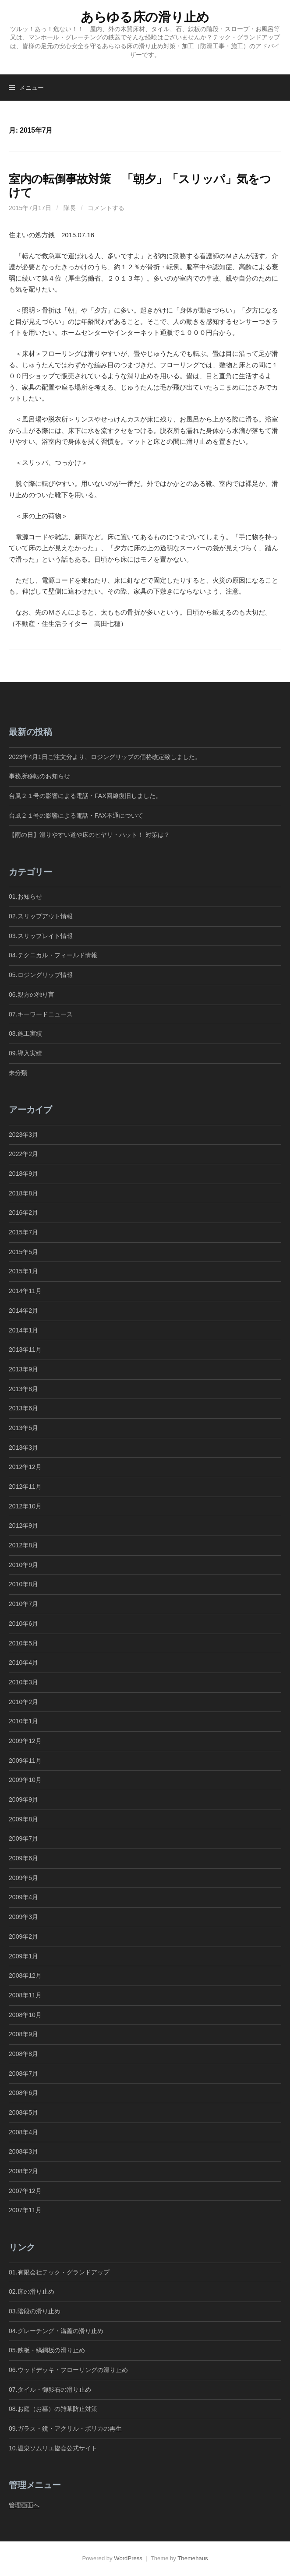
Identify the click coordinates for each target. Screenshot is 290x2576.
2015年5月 (23, 1251)
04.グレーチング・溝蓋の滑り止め (56, 2330)
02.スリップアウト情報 (41, 916)
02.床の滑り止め (31, 2291)
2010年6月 (23, 1623)
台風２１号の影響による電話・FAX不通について (76, 815)
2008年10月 (25, 2014)
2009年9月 (23, 1799)
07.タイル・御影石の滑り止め (50, 2389)
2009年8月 (23, 1819)
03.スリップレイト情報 (41, 935)
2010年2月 (23, 1701)
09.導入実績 (25, 1053)
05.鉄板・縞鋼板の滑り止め (47, 2350)
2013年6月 (23, 1408)
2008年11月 (25, 1995)
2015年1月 (23, 1271)
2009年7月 (23, 1838)
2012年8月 (23, 1545)
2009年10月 (25, 1779)
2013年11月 (25, 1349)
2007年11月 (25, 2210)
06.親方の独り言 (31, 994)
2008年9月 (23, 2034)
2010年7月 (23, 1603)
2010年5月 (23, 1643)
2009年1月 (23, 1956)
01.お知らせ (25, 896)
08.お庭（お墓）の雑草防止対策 (53, 2408)
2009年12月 (25, 1740)
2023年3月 (23, 1134)
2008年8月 (23, 2053)
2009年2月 (23, 1936)
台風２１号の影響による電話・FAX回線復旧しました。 (85, 795)
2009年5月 (23, 1877)
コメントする (106, 207)
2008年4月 (23, 2132)
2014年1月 (23, 1330)
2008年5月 (23, 2112)
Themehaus (192, 2558)
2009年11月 (25, 1760)
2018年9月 (23, 1173)
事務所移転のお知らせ (39, 776)
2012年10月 (25, 1506)
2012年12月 (25, 1466)
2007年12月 (25, 2190)
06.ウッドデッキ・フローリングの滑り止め (68, 2369)
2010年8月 (23, 1584)
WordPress (128, 2558)
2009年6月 (23, 1858)
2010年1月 (23, 1721)
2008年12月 (25, 1975)
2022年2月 (23, 1153)
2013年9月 (23, 1369)
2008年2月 (23, 2171)
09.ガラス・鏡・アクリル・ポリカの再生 (65, 2428)
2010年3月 (23, 1682)
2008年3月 (23, 2151)
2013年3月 (23, 1447)
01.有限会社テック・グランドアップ (59, 2272)
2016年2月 (23, 1212)
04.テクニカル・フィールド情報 (53, 955)
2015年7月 (23, 1232)
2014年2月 (23, 1310)
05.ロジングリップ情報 (41, 974)
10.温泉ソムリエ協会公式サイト (53, 2448)
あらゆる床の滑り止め (145, 17)
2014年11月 (25, 1290)
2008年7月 (23, 2073)
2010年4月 (23, 1662)
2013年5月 (23, 1427)
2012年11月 (25, 1486)
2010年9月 (23, 1564)
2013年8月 (23, 1388)
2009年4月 (23, 1897)
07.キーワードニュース (41, 1014)
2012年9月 (23, 1525)
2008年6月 (23, 2092)
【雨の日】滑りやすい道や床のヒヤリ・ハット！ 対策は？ (89, 834)
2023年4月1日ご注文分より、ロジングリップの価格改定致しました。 (105, 756)
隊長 (70, 207)
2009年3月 (23, 1916)
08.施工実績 (25, 1033)
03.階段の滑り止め (38, 2311)
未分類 (18, 1072)
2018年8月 (23, 1193)
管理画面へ (24, 2505)
